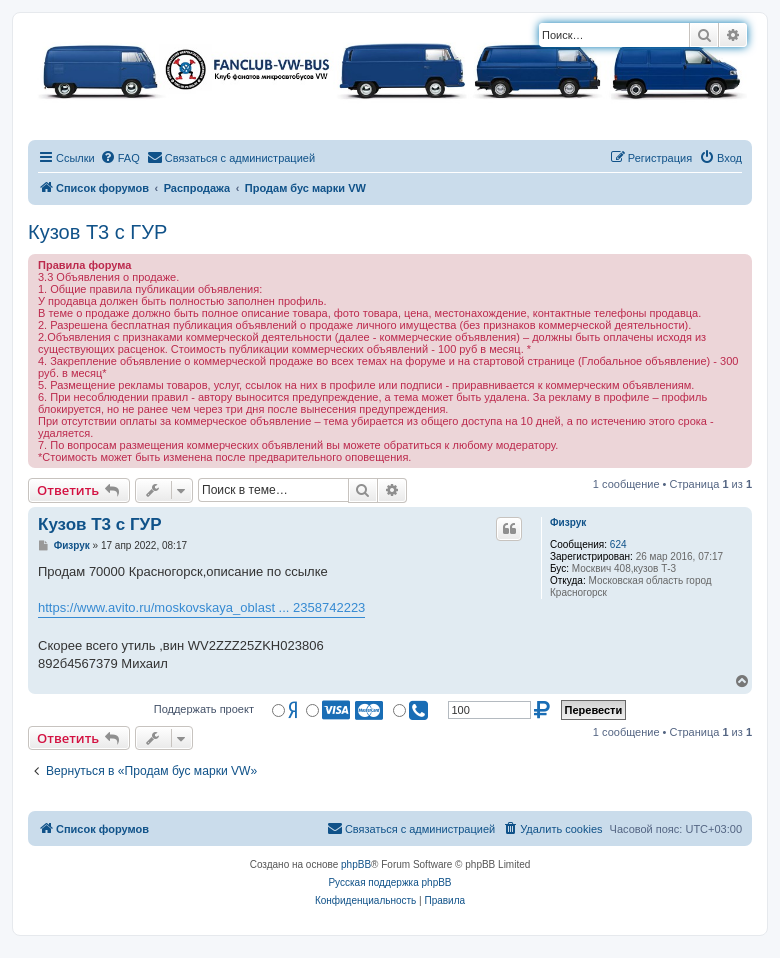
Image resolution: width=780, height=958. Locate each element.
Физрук (568, 522)
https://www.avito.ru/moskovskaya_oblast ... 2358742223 (201, 607)
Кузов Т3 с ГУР (97, 232)
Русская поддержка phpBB (389, 882)
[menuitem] (120, 158)
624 (618, 544)
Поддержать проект (204, 709)
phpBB (356, 864)
